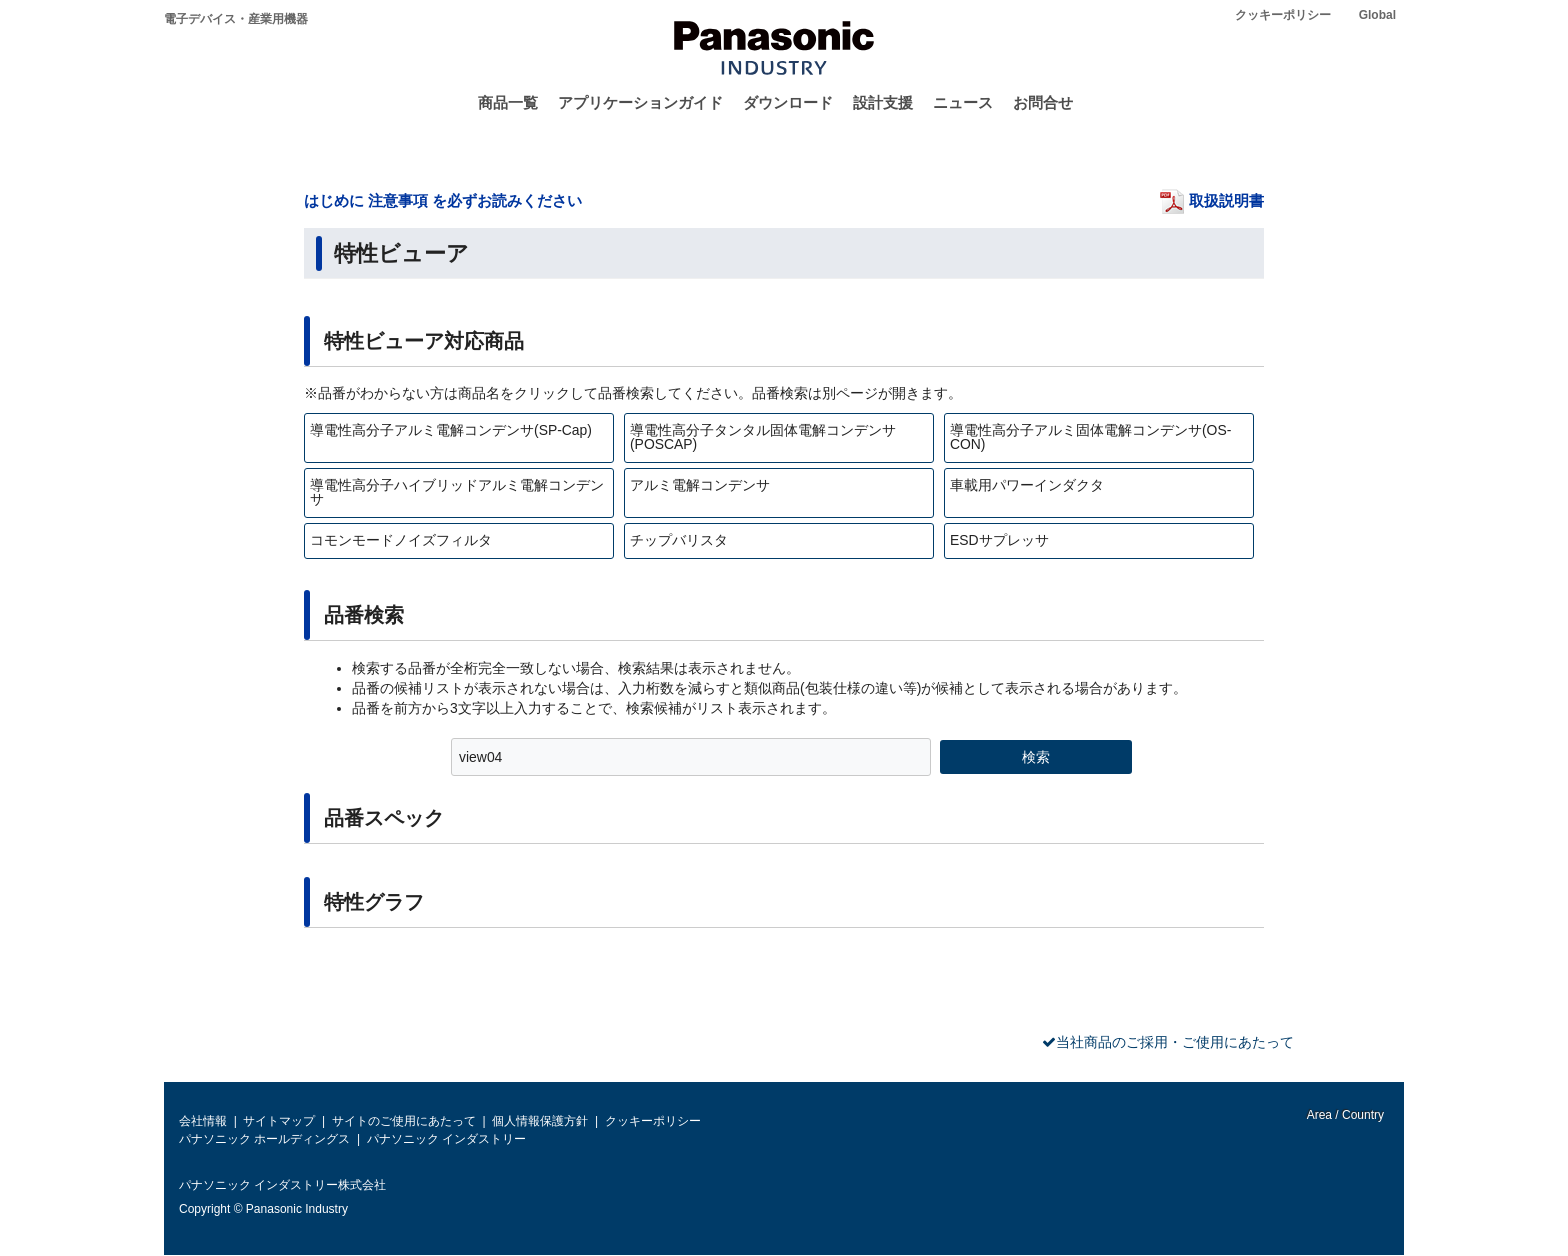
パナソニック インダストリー (446, 1139)
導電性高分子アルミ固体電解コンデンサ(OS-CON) (1090, 437)
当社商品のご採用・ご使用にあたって (1175, 1042)
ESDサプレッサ (999, 540)
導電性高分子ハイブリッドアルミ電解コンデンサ (457, 492)
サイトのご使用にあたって (404, 1121)
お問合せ (1043, 102)
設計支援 (883, 102)
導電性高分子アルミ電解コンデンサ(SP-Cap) (451, 430)
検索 (1036, 757)
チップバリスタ (679, 540)
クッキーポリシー (1283, 15)
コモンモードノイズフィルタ (401, 540)
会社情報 (203, 1121)
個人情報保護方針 (540, 1121)
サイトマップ (279, 1121)
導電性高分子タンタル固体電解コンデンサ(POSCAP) (763, 437)
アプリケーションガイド (640, 102)
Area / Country (1344, 1115)
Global (1377, 15)
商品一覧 (508, 102)
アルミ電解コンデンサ (700, 485)
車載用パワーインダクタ (1027, 485)
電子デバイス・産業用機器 (236, 19)
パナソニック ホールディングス (264, 1139)
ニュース (963, 102)
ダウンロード (788, 102)
